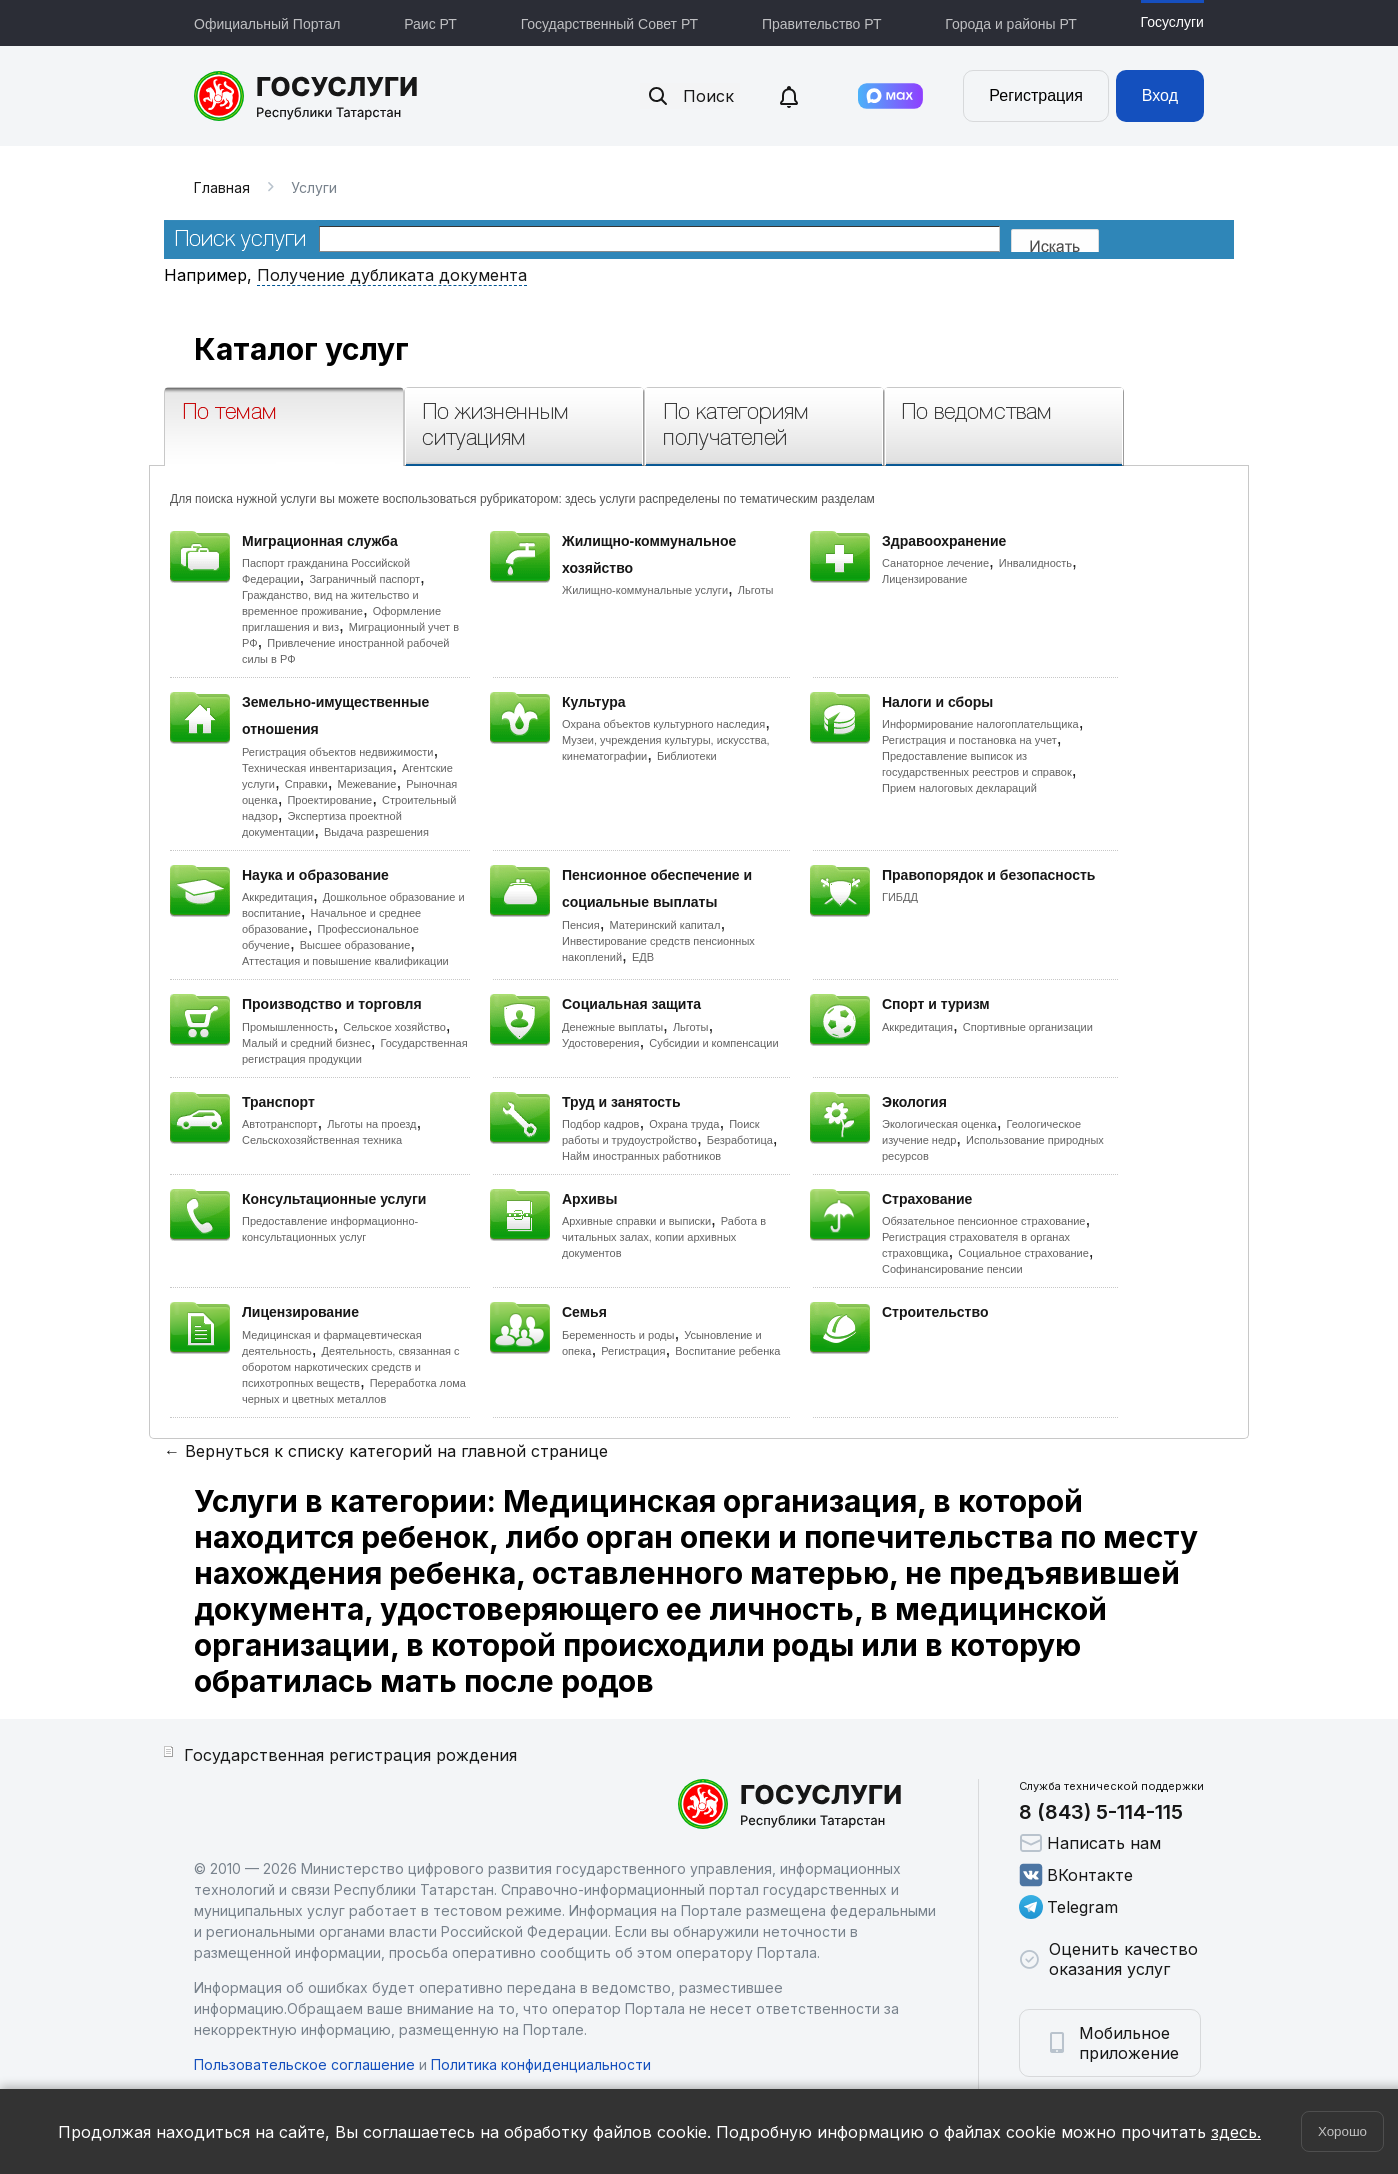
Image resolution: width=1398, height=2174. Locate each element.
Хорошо (1342, 2131)
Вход (1160, 95)
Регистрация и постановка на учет (969, 740)
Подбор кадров (600, 1124)
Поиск (690, 96)
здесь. (1236, 2132)
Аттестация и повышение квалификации (345, 961)
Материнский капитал (664, 925)
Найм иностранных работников (641, 1156)
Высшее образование (355, 945)
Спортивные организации (1028, 1027)
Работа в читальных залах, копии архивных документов (664, 1237)
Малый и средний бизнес (306, 1043)
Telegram (1068, 1907)
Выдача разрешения (376, 832)
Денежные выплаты (612, 1027)
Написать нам (1090, 1843)
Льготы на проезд (371, 1124)
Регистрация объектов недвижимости (338, 752)
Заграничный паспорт (364, 579)
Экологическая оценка (939, 1124)
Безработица (740, 1140)
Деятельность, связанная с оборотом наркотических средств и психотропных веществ (351, 1367)
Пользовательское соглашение (304, 2064)
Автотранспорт (280, 1124)
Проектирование (329, 800)
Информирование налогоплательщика (980, 724)
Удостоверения (600, 1043)
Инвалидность (1035, 563)
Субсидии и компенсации (713, 1043)
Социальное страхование (1023, 1253)
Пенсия (581, 925)
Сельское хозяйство (394, 1027)
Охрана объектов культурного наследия (663, 724)
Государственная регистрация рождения (350, 1755)
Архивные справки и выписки (636, 1221)
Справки (306, 784)
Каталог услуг (301, 349)
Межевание (366, 784)
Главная (222, 187)
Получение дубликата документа (392, 275)
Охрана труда (684, 1124)
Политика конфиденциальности (541, 2064)
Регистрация (1036, 95)
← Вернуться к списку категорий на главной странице (386, 1451)
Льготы (756, 590)
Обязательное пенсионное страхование (983, 1221)
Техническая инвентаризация (317, 768)
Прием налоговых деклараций (959, 788)
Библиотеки (687, 756)
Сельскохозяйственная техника (322, 1140)
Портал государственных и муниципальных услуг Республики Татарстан (306, 96)
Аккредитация (277, 897)
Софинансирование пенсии (952, 1269)
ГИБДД (900, 897)
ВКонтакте (1076, 1875)
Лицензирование (924, 579)
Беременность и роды (618, 1335)
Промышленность (288, 1027)
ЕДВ (643, 957)
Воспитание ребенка (727, 1351)
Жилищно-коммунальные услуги (645, 590)
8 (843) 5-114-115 (1101, 1812)
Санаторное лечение (935, 563)
